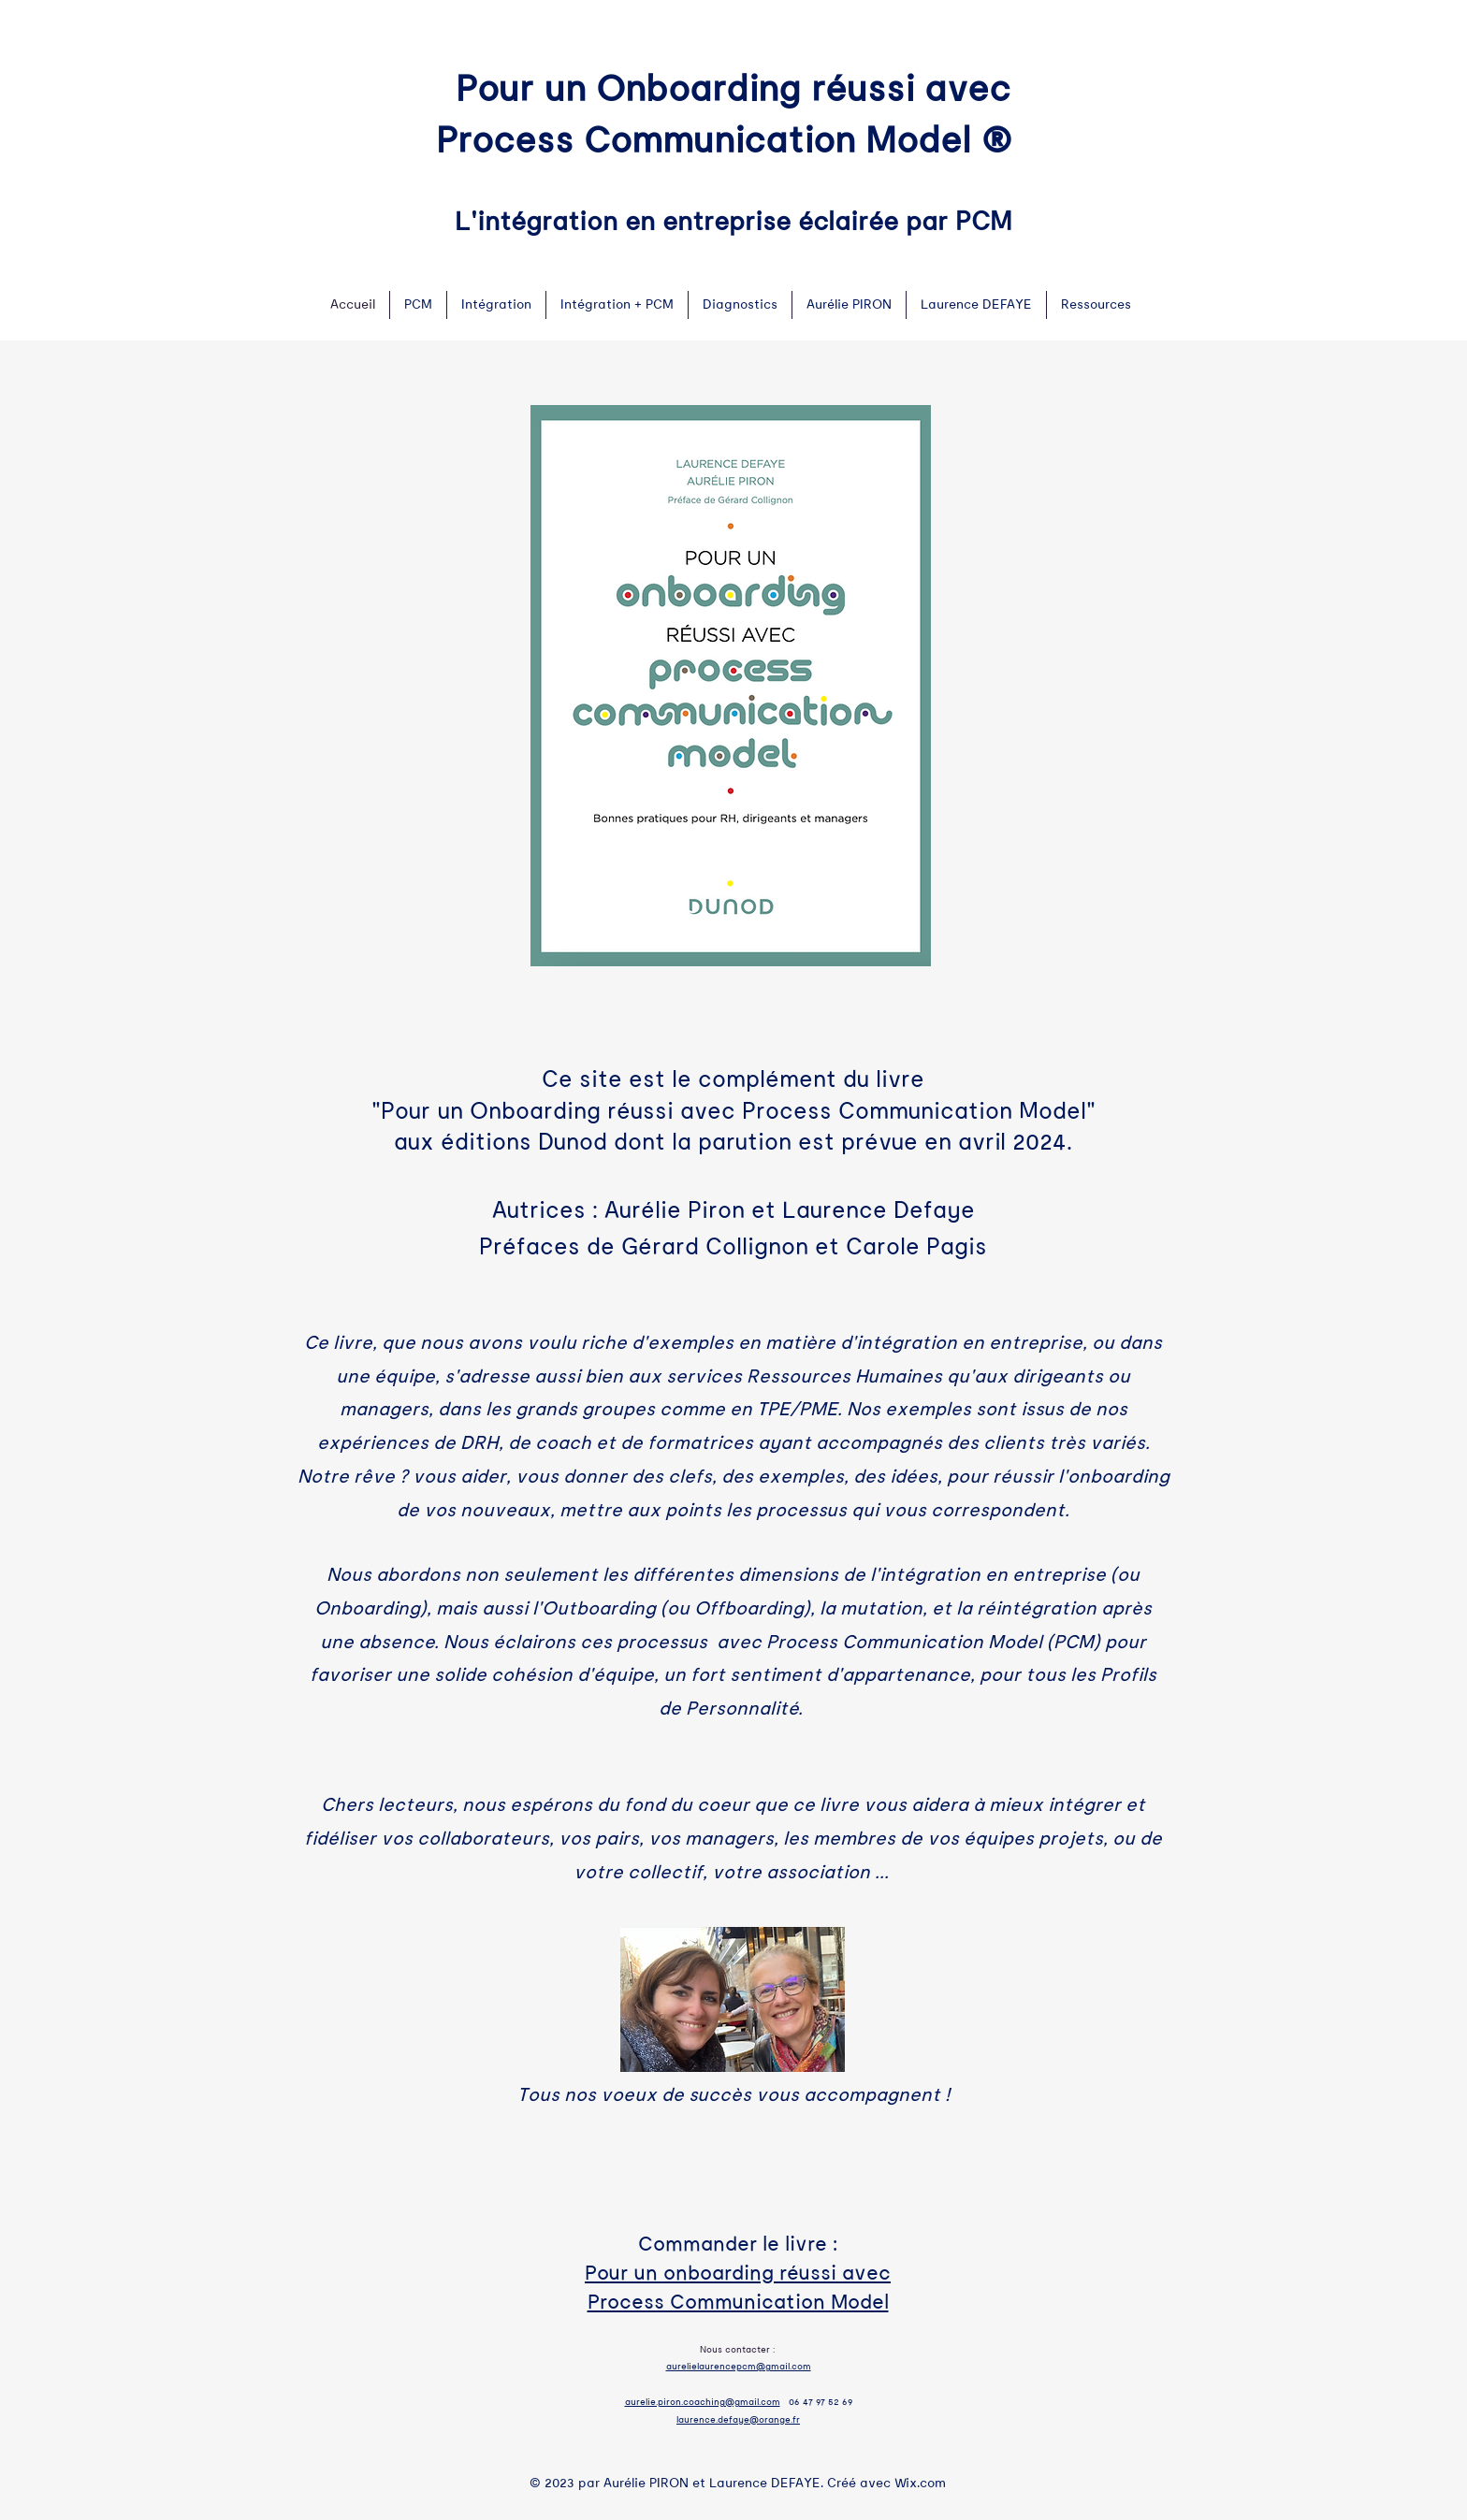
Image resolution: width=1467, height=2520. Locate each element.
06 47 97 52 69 (820, 2402)
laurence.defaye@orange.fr (738, 2420)
